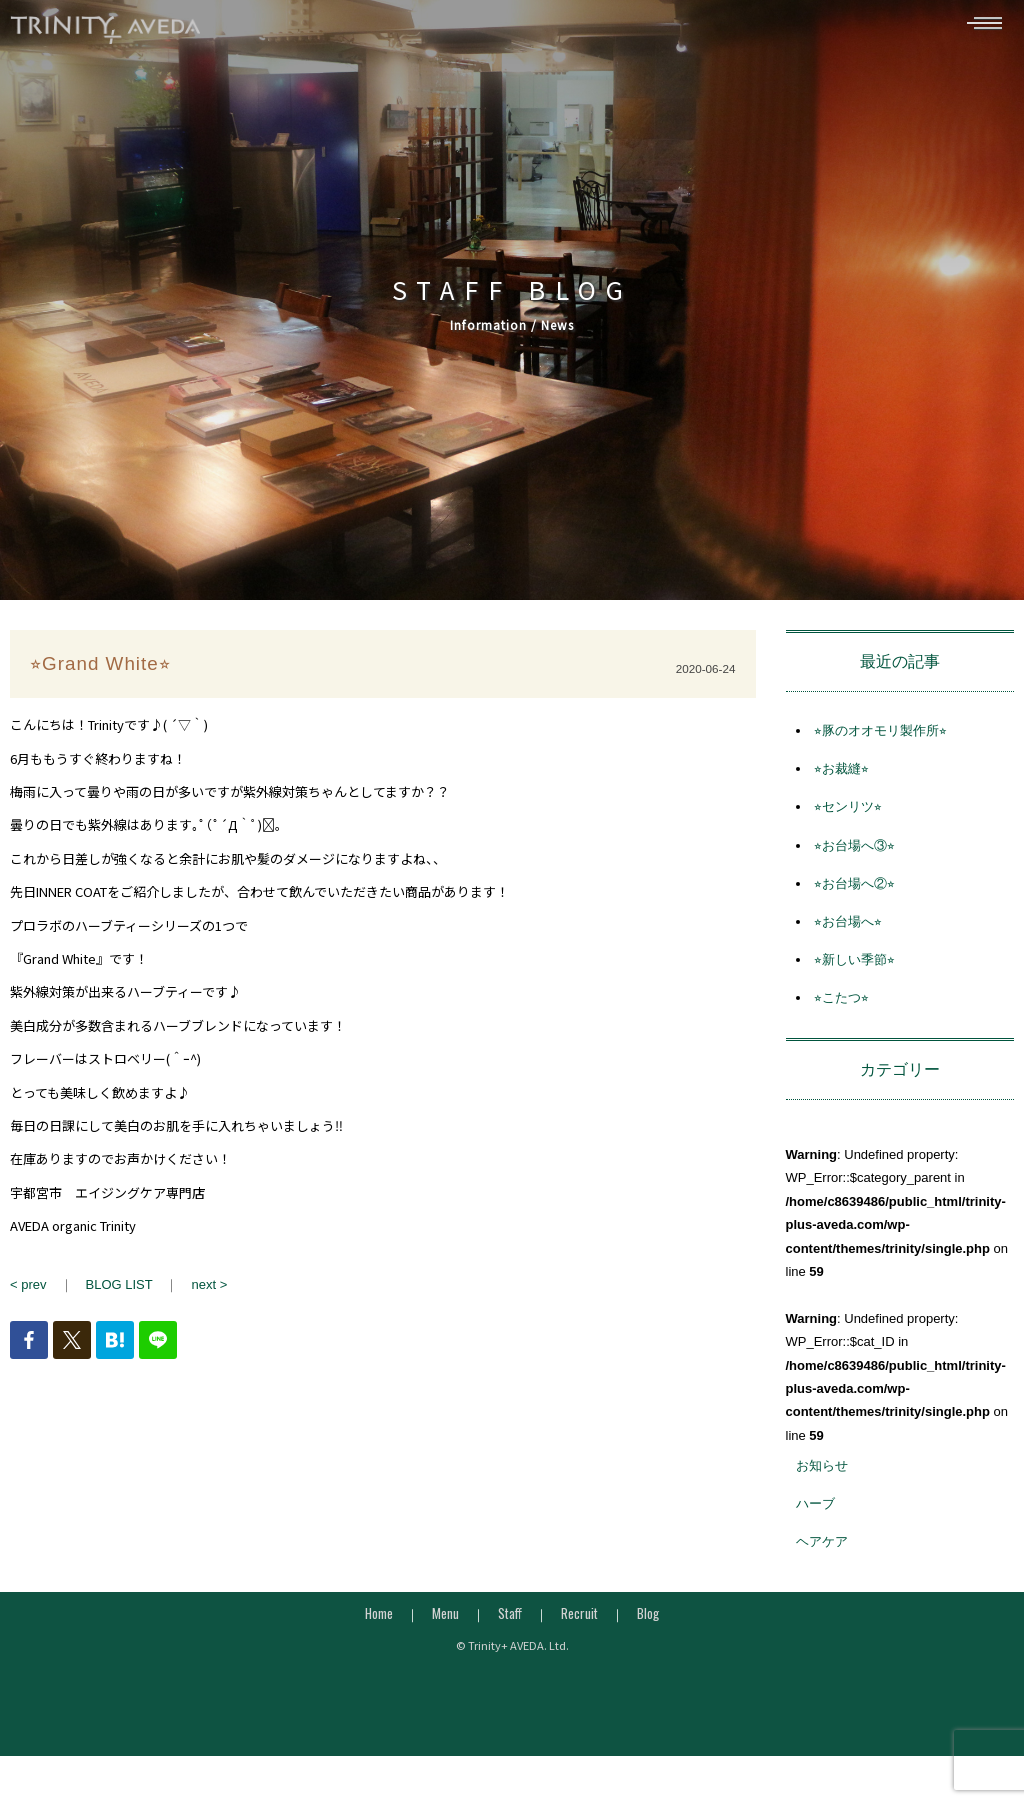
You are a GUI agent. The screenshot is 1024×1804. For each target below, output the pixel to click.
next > (209, 1287)
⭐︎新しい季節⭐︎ (854, 963)
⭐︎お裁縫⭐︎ (841, 772)
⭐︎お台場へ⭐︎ (848, 925)
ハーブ (815, 1507)
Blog (648, 1616)
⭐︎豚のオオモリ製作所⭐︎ (880, 734)
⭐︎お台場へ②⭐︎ (854, 887)
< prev (28, 1287)
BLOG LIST (119, 1287)
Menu (445, 1616)
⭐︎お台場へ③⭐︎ (854, 848)
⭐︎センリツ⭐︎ (848, 810)
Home (379, 1616)
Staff (510, 1616)
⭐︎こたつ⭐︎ (841, 1001)
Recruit (579, 1616)
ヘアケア (822, 1545)
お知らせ (822, 1469)
